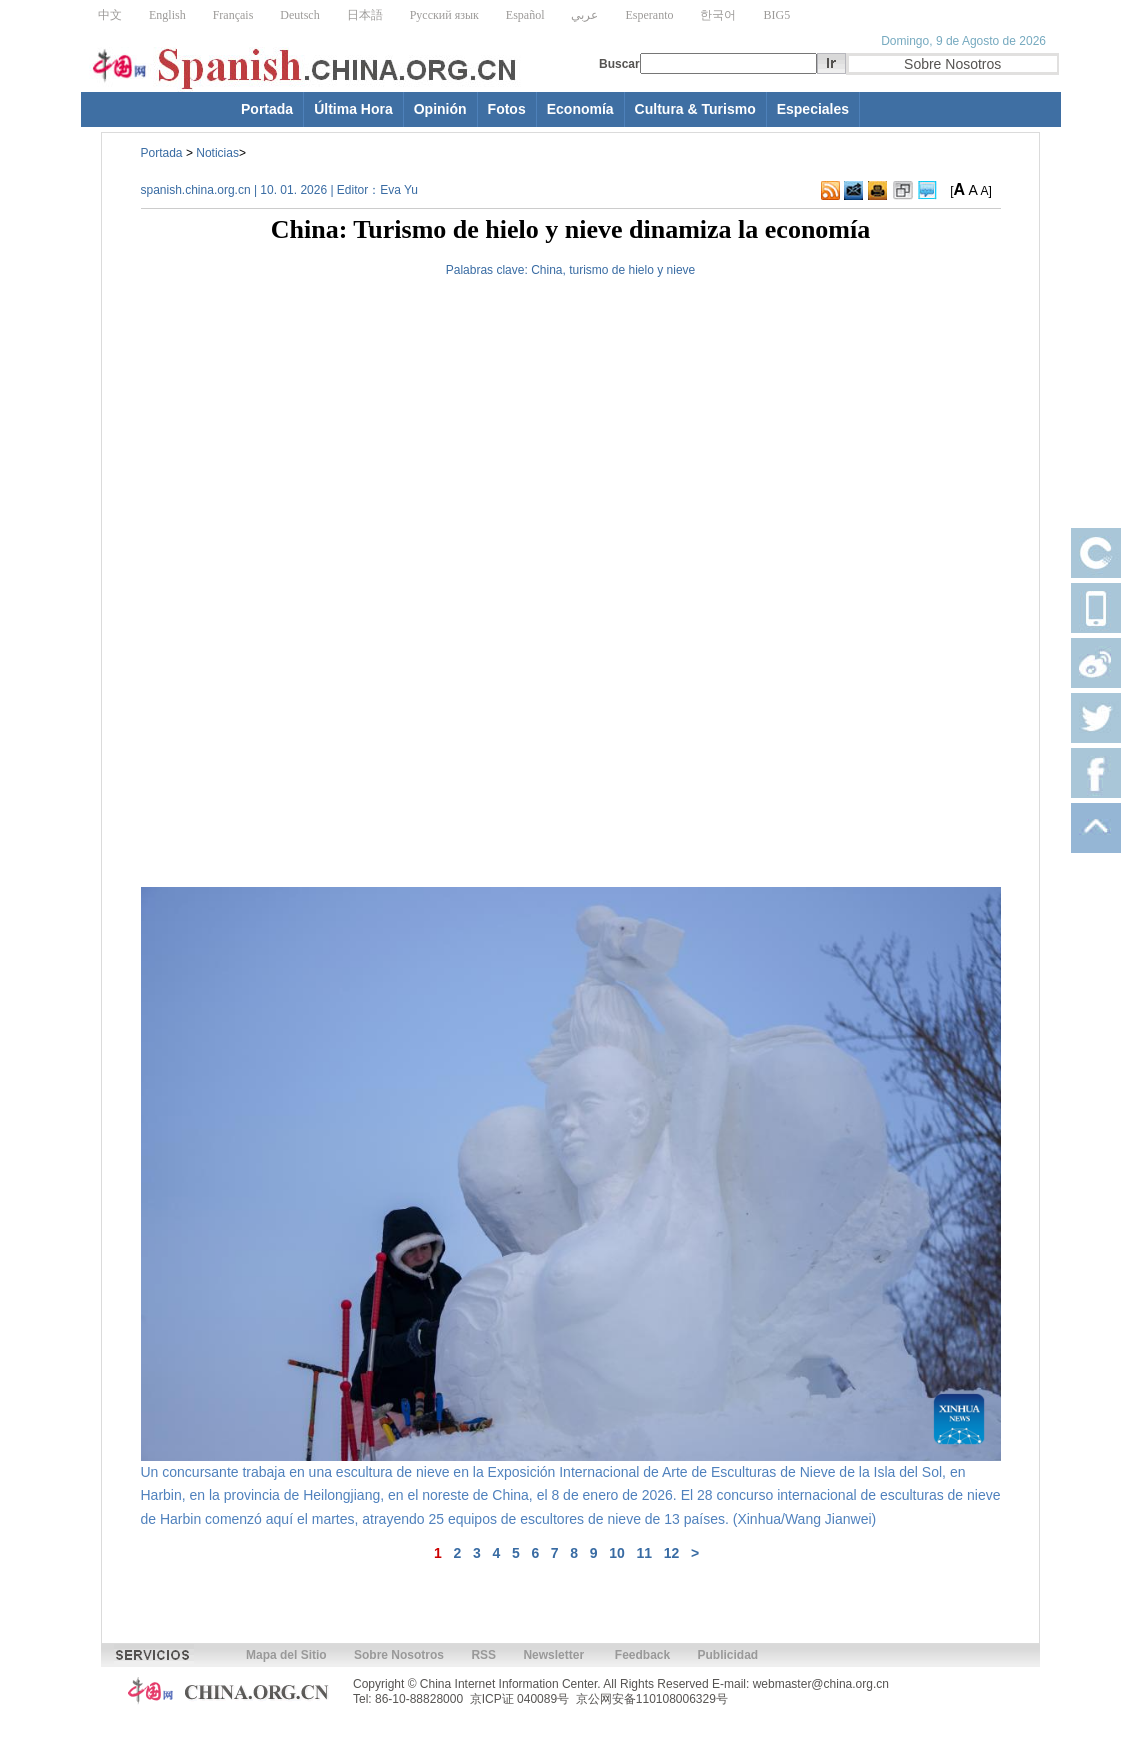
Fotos (507, 109)
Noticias (217, 153)
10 (617, 1553)
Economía (580, 109)
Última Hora (353, 109)
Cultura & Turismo (695, 109)
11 (645, 1553)
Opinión (440, 109)
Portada (267, 109)
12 (672, 1553)
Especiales (813, 109)
